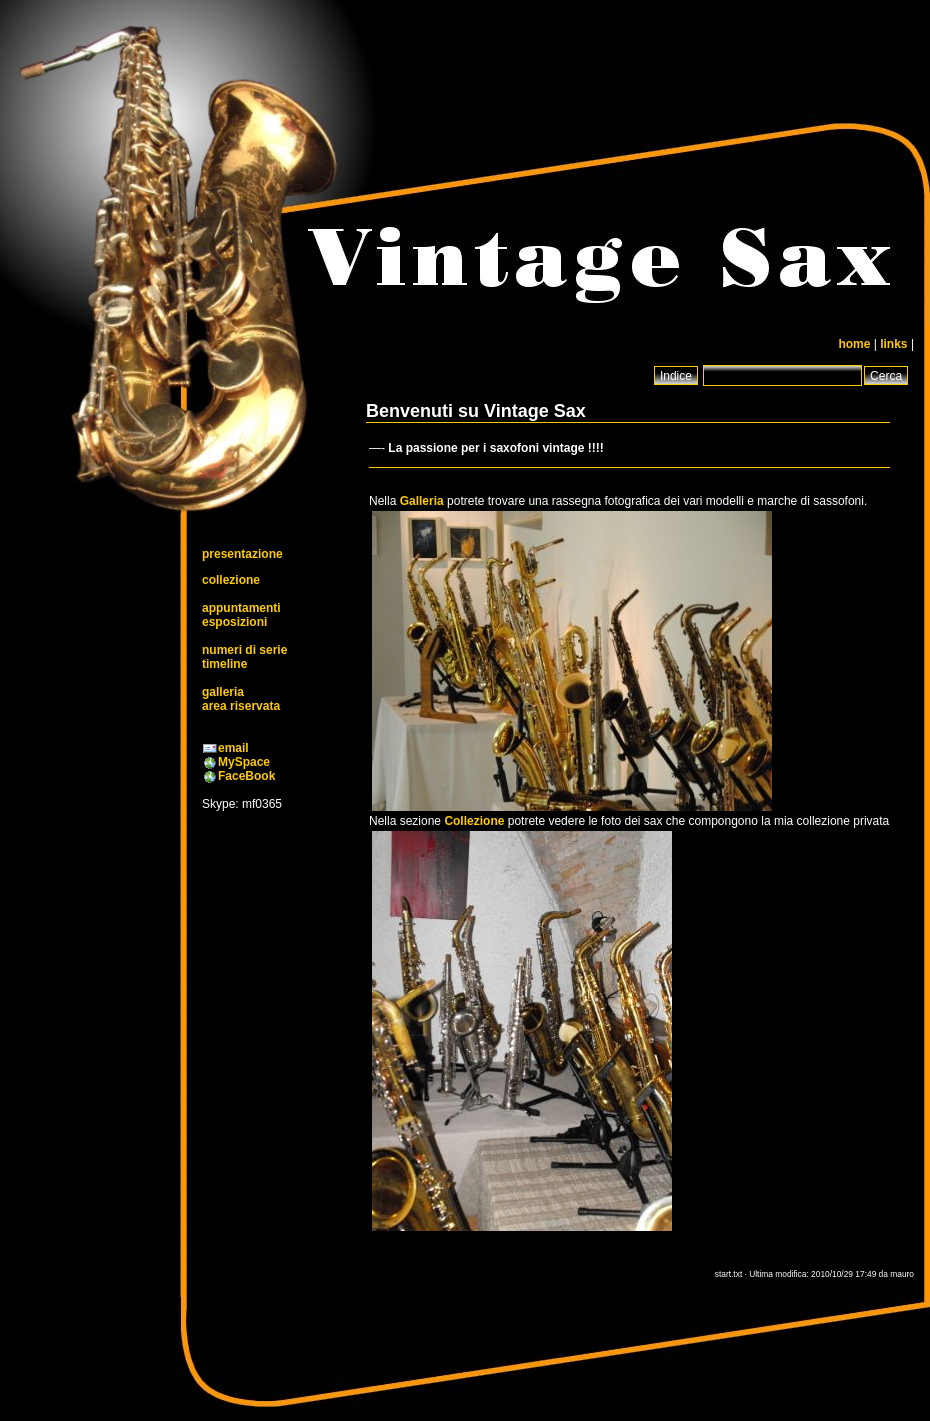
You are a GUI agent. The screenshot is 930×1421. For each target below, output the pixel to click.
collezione (231, 580)
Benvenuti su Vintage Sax (476, 411)
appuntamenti (241, 608)
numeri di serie (244, 650)
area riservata (241, 706)
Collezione (474, 821)
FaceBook (246, 776)
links (893, 344)
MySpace (244, 762)
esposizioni (234, 622)
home (854, 344)
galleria (223, 692)
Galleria (422, 501)
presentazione (242, 554)
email (233, 748)
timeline (224, 664)
